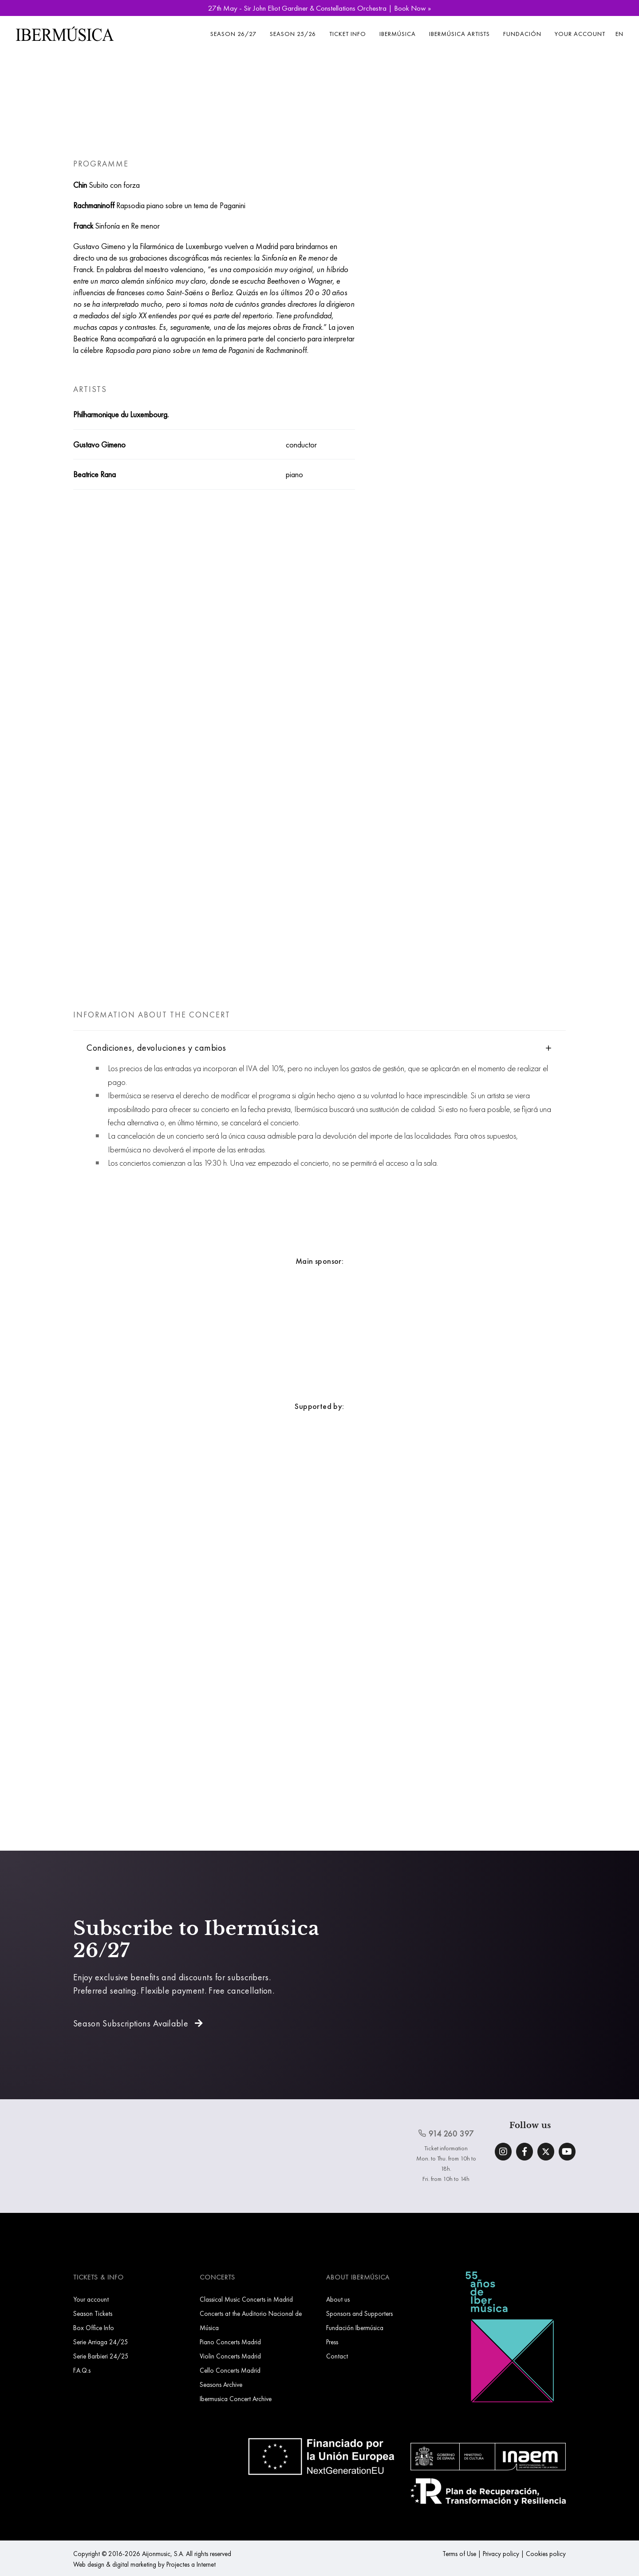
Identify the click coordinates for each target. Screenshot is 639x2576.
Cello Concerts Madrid (230, 2370)
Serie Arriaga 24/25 (100, 2342)
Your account (580, 34)
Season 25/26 (293, 34)
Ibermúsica (397, 34)
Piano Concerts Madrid (230, 2342)
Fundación (522, 34)
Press (332, 2342)
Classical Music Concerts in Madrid (246, 2299)
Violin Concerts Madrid (230, 2356)
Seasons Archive (221, 2384)
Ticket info (347, 34)
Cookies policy (546, 2553)
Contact (337, 2356)
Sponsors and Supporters (359, 2313)
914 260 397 (446, 2133)
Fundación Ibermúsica (354, 2327)
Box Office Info (93, 2327)
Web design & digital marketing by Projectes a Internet (144, 2564)
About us (338, 2299)
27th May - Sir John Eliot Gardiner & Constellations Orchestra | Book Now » (319, 8)
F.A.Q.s (82, 2370)
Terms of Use (459, 2553)
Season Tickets (92, 2313)
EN (619, 34)
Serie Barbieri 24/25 (101, 2356)
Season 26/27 (233, 34)
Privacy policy (501, 2553)
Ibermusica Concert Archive (236, 2398)
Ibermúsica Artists (459, 34)
